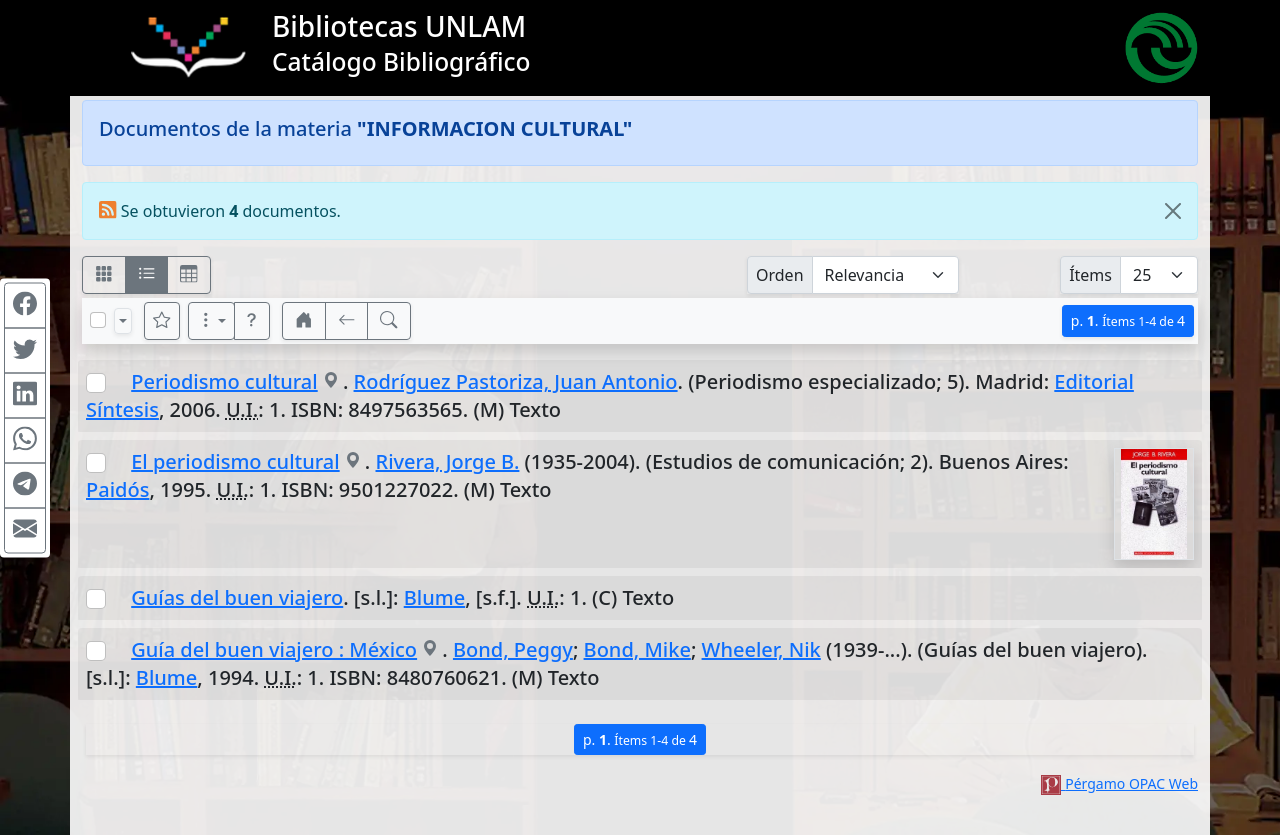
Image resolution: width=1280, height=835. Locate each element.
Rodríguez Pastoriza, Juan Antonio (516, 381)
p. (1128, 320)
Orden (780, 275)
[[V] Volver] (347, 321)
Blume (434, 597)
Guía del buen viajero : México (274, 649)
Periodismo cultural (224, 381)
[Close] (1173, 211)
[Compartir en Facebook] (25, 305)
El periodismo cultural (235, 461)
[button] (252, 321)
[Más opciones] (212, 321)
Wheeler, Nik (761, 649)
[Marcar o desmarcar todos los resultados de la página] (98, 320)
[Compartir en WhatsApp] (25, 440)
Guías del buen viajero (237, 597)
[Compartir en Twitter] (25, 350)
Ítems (1090, 275)
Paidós (117, 489)
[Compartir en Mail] (25, 530)
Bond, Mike (637, 649)
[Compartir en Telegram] (25, 485)
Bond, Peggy (513, 649)
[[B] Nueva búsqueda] (389, 321)
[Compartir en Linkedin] (25, 395)
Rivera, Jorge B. (448, 461)
